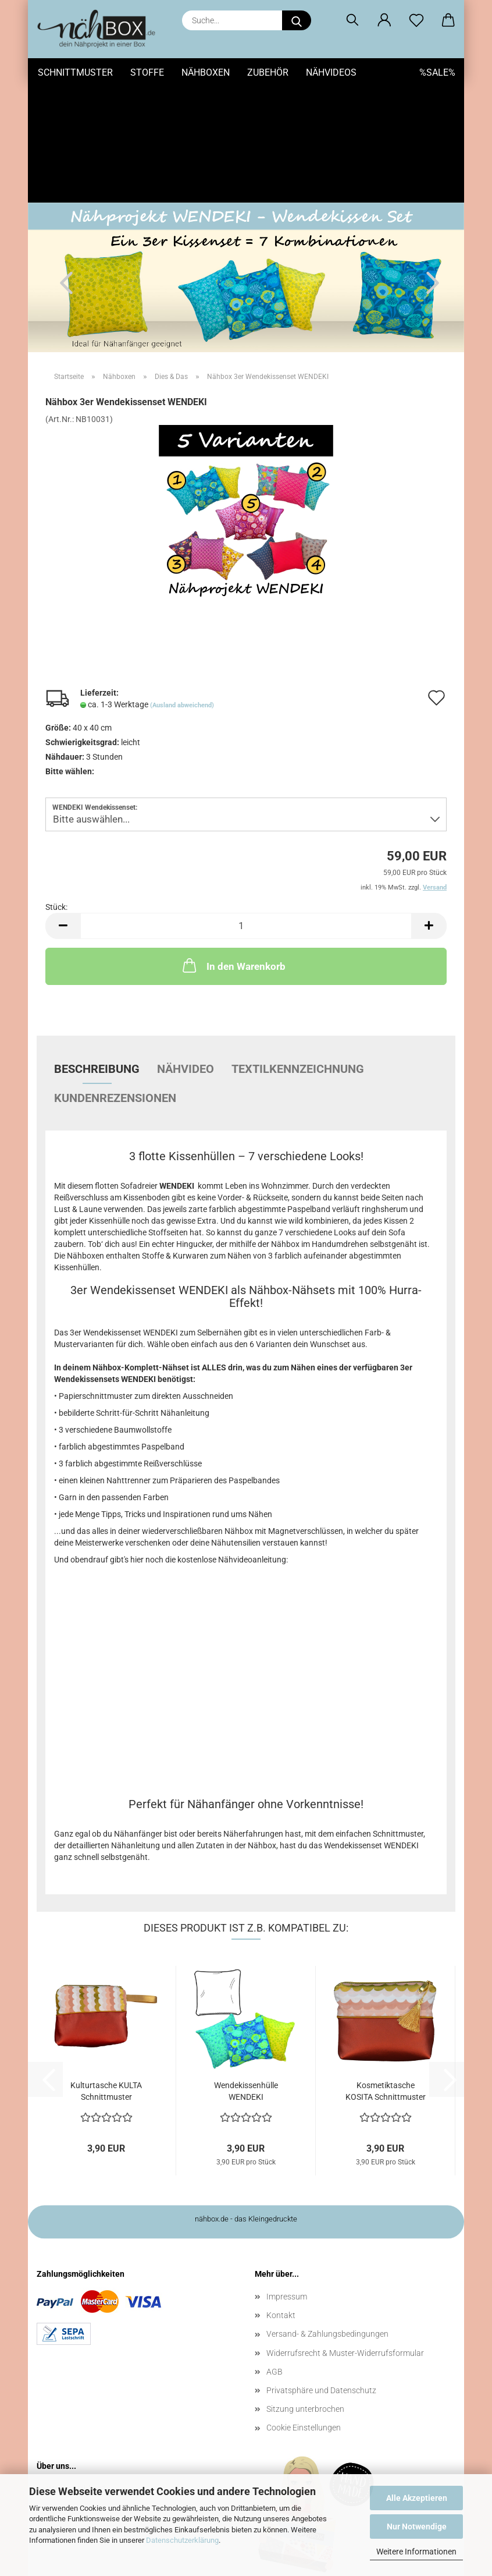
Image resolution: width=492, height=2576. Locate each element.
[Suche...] (296, 20)
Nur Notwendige (417, 2526)
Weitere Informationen (416, 2551)
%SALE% (437, 72)
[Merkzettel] (416, 20)
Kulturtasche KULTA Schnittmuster (106, 1974)
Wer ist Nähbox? (76, 2372)
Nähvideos (331, 72)
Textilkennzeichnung (297, 952)
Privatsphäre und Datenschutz (321, 2274)
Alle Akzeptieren (416, 2498)
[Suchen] (352, 20)
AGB (274, 2255)
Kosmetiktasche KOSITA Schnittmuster (385, 1974)
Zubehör (267, 72)
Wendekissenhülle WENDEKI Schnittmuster (246, 1975)
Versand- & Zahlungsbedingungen (327, 2217)
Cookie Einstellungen (303, 2311)
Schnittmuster (75, 72)
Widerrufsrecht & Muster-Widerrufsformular (345, 2236)
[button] (384, 20)
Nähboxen (205, 72)
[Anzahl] (246, 809)
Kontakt (280, 2198)
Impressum (286, 2180)
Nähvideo (185, 952)
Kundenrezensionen (115, 981)
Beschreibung (97, 952)
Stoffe (147, 72)
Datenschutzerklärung (182, 2540)
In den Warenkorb (233, 848)
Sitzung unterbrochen (305, 2292)
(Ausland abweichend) (182, 589)
